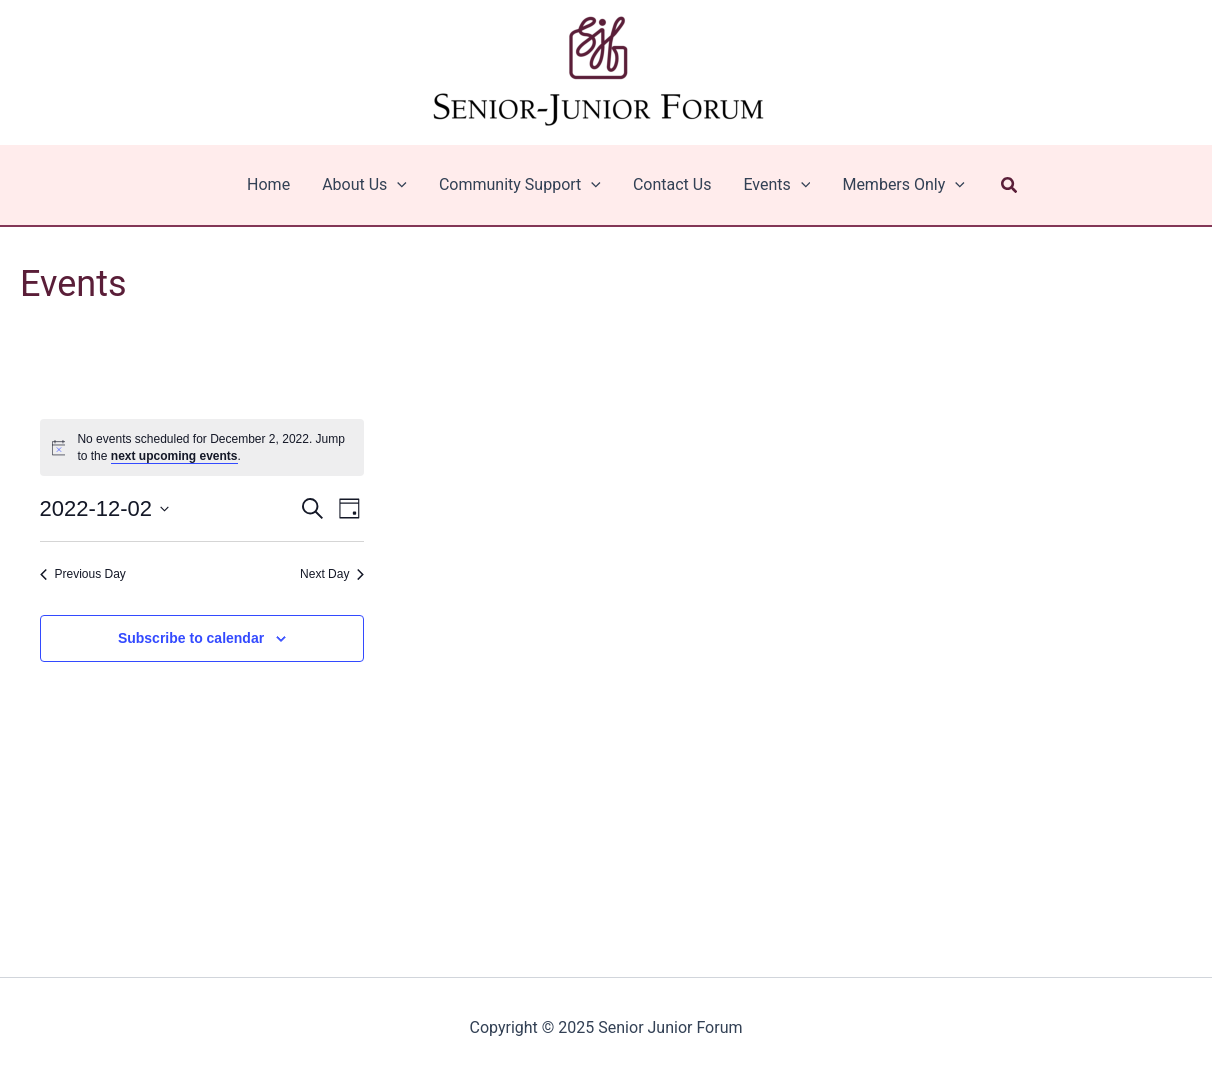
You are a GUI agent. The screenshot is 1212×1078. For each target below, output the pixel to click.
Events (776, 185)
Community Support (520, 185)
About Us (364, 185)
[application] (397, 185)
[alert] (202, 447)
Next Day (332, 574)
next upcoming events (174, 456)
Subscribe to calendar (191, 638)
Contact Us (672, 184)
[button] (1010, 185)
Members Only (903, 185)
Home (268, 184)
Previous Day (83, 574)
